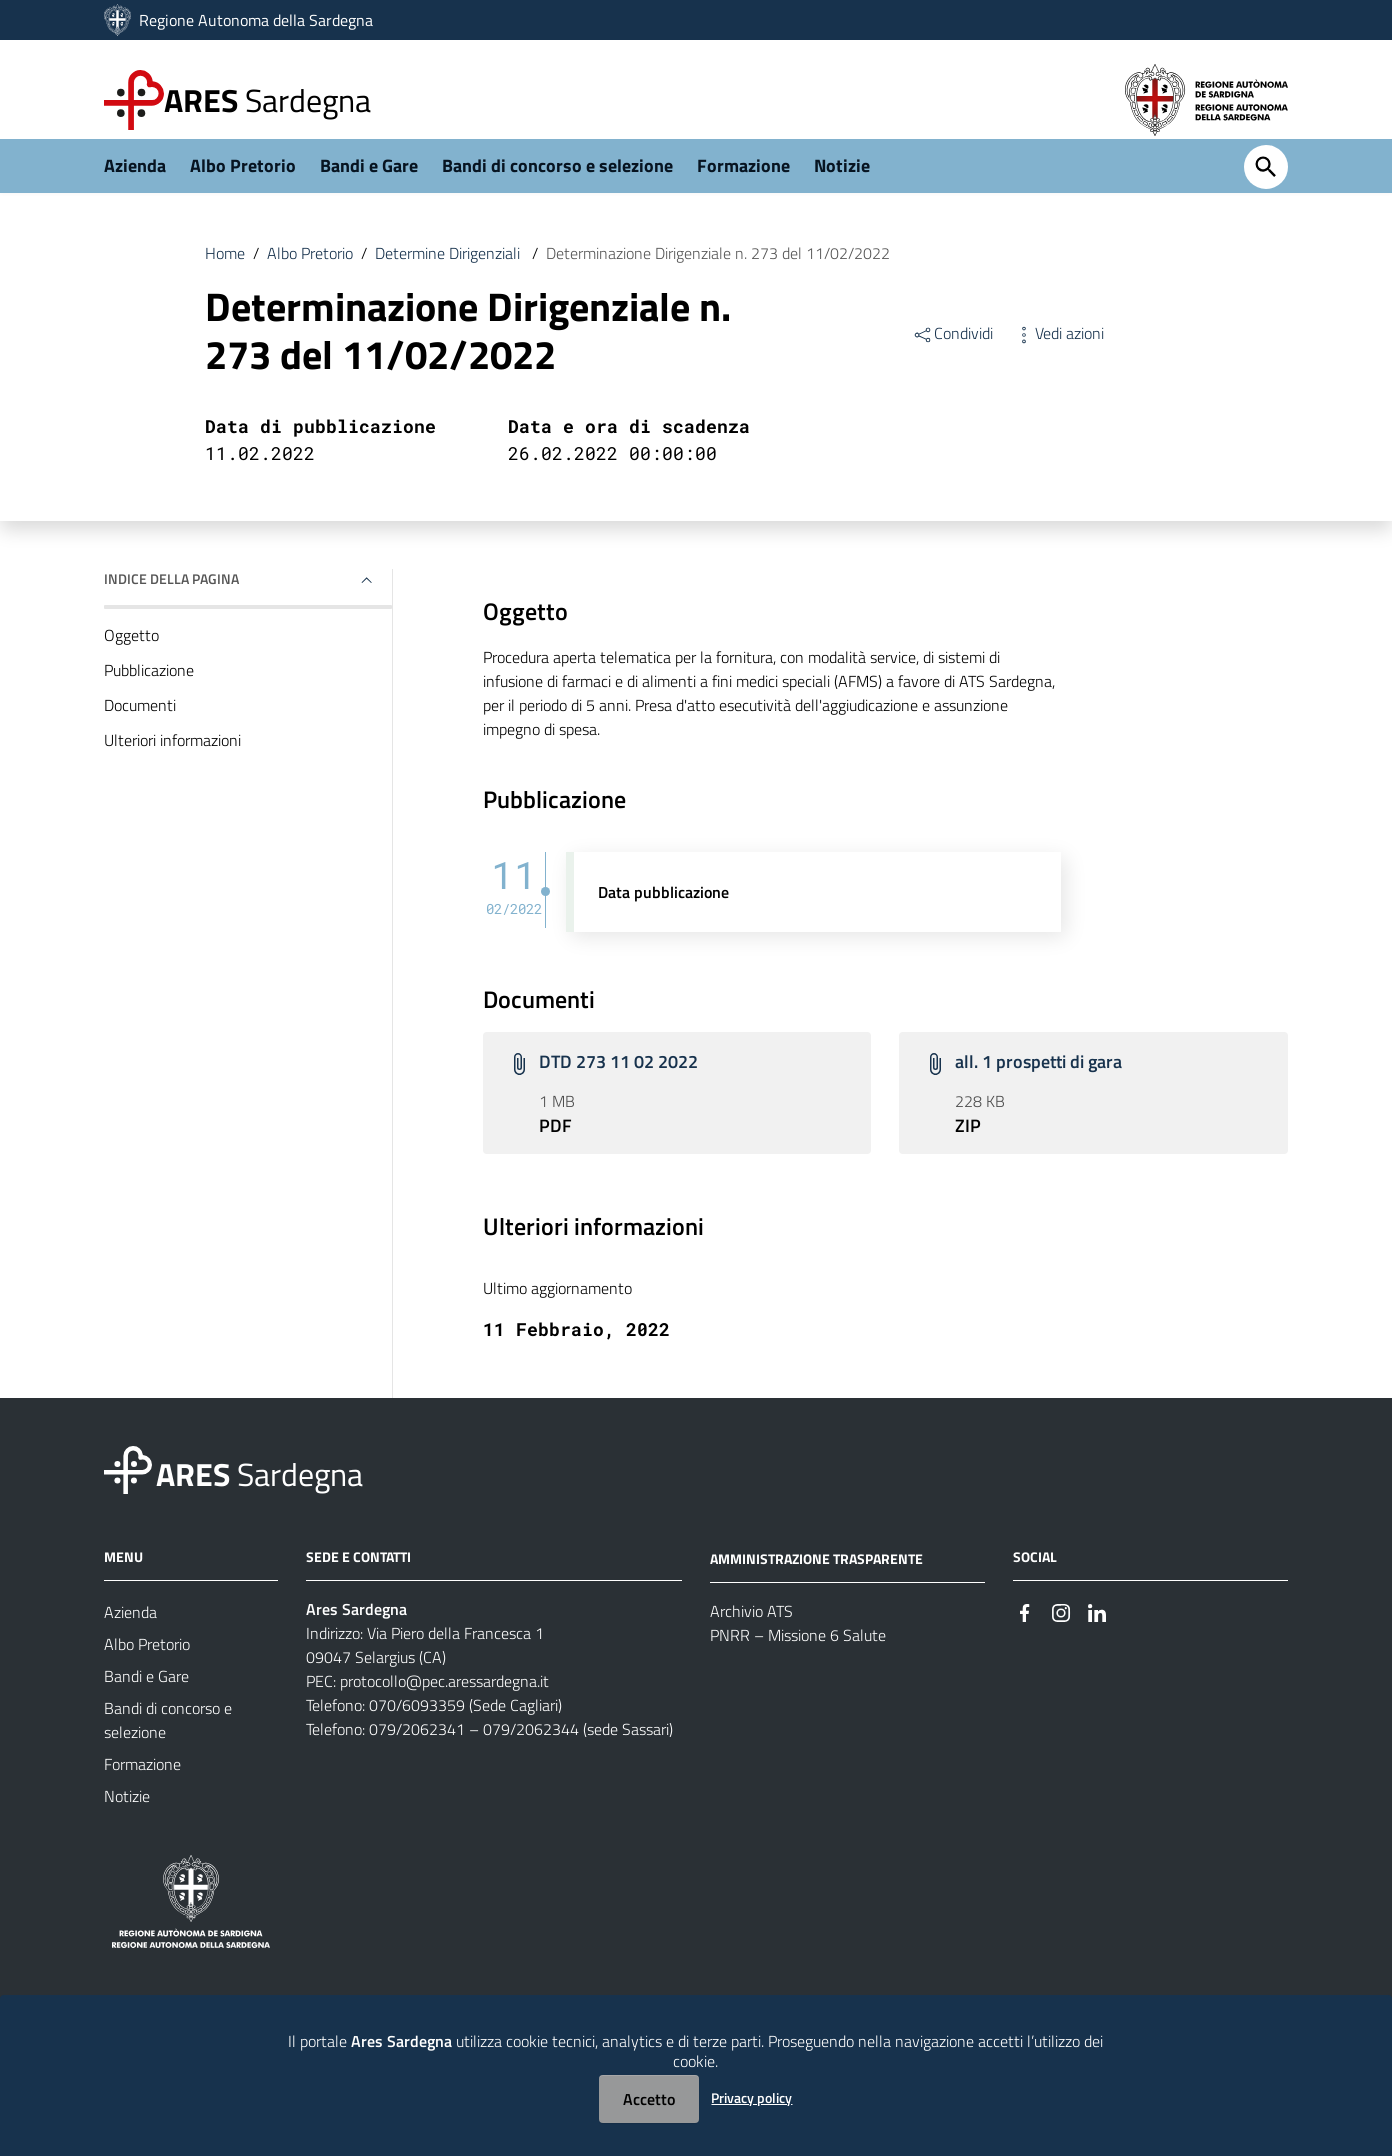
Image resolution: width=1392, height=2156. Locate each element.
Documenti (140, 726)
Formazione (743, 186)
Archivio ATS (751, 1631)
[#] (1025, 1631)
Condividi (952, 354)
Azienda (135, 186)
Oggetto (131, 656)
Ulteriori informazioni (172, 761)
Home (225, 274)
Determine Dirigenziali (449, 274)
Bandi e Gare (369, 186)
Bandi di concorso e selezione (557, 186)
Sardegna (267, 100)
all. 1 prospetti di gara (1038, 1082)
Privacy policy (751, 2097)
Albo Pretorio (243, 186)
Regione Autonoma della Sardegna (256, 20)
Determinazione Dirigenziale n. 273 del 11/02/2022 (718, 274)
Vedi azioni (1058, 354)
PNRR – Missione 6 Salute (798, 1655)
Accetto (649, 2099)
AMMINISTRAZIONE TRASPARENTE (816, 1578)
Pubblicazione (149, 691)
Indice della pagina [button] (171, 599)
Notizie (842, 186)
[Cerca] (1266, 188)
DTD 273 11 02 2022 (618, 1082)
